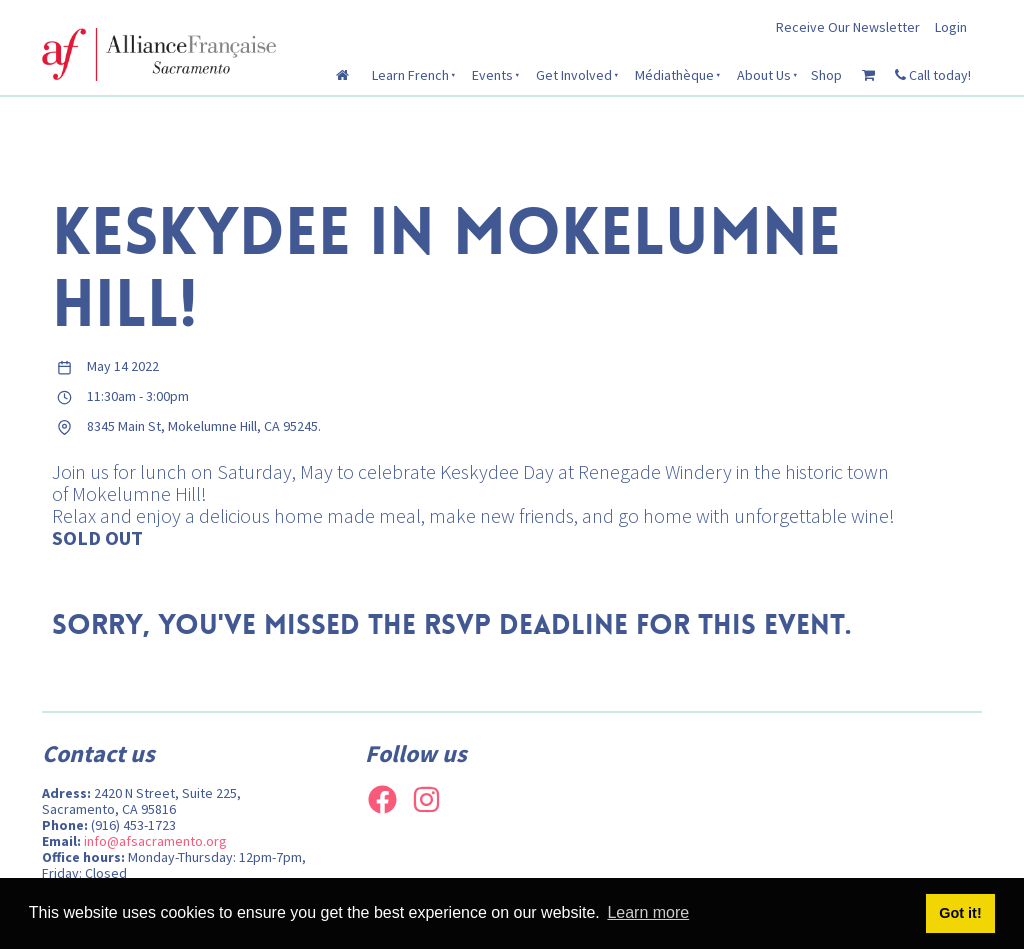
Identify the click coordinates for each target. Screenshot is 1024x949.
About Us (764, 75)
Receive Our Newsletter (848, 27)
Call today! (933, 75)
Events (492, 75)
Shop (826, 75)
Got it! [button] (960, 913)
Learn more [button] (648, 912)
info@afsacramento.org (155, 841)
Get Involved (574, 75)
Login (951, 27)
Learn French (410, 75)
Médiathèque (674, 75)
